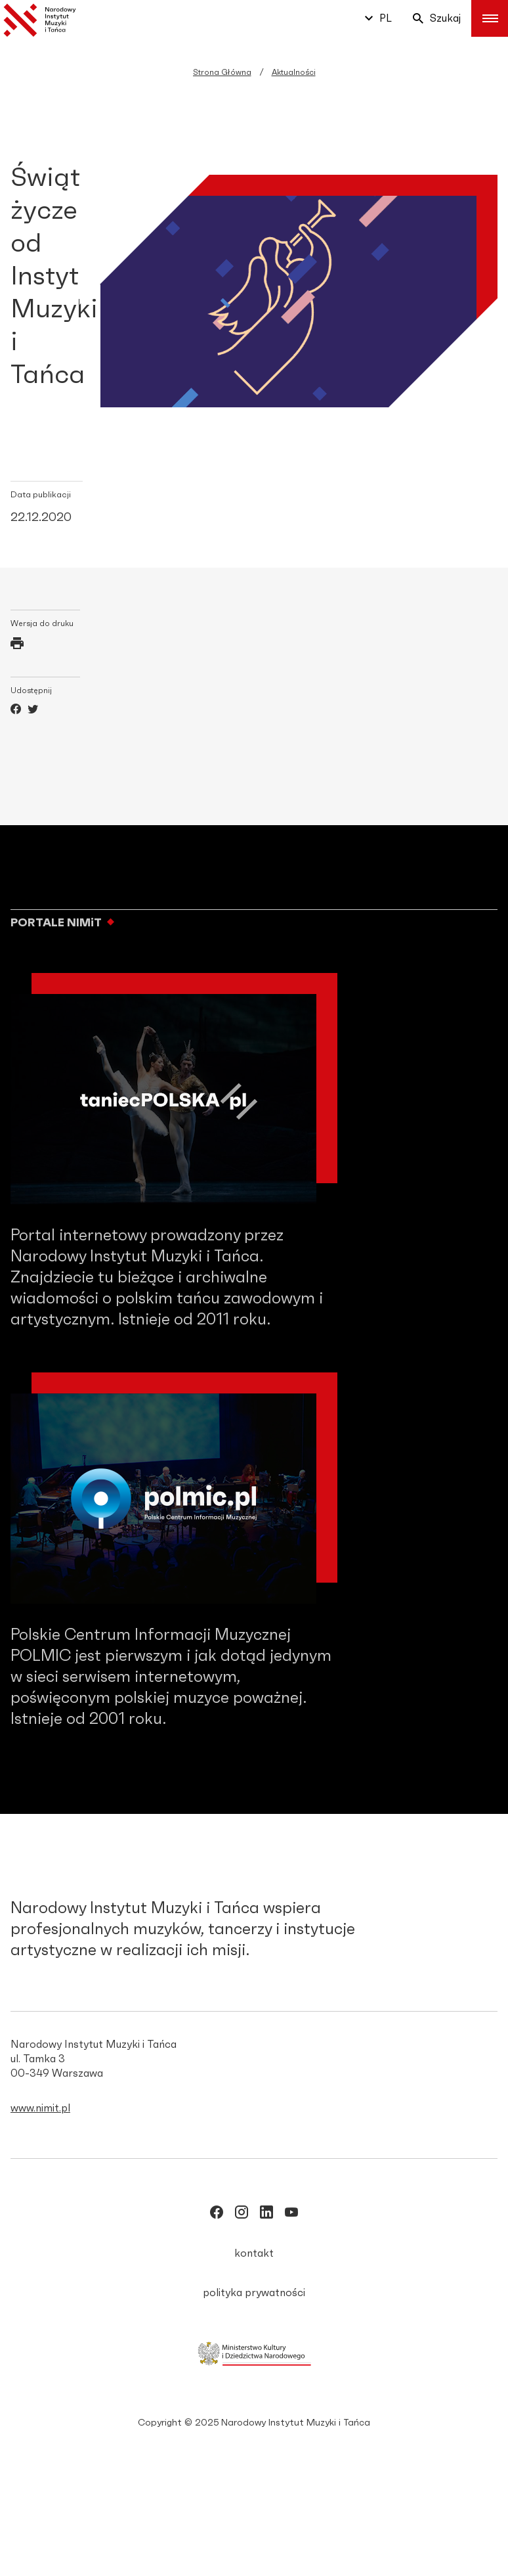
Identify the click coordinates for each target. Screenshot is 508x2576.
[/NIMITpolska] (216, 2214)
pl (378, 18)
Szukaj (437, 18)
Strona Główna (222, 72)
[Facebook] (16, 711)
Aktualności (294, 72)
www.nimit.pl (40, 2108)
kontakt (254, 2253)
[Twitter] (33, 711)
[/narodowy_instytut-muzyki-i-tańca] (266, 2214)
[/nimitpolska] (241, 2214)
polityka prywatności (254, 2293)
